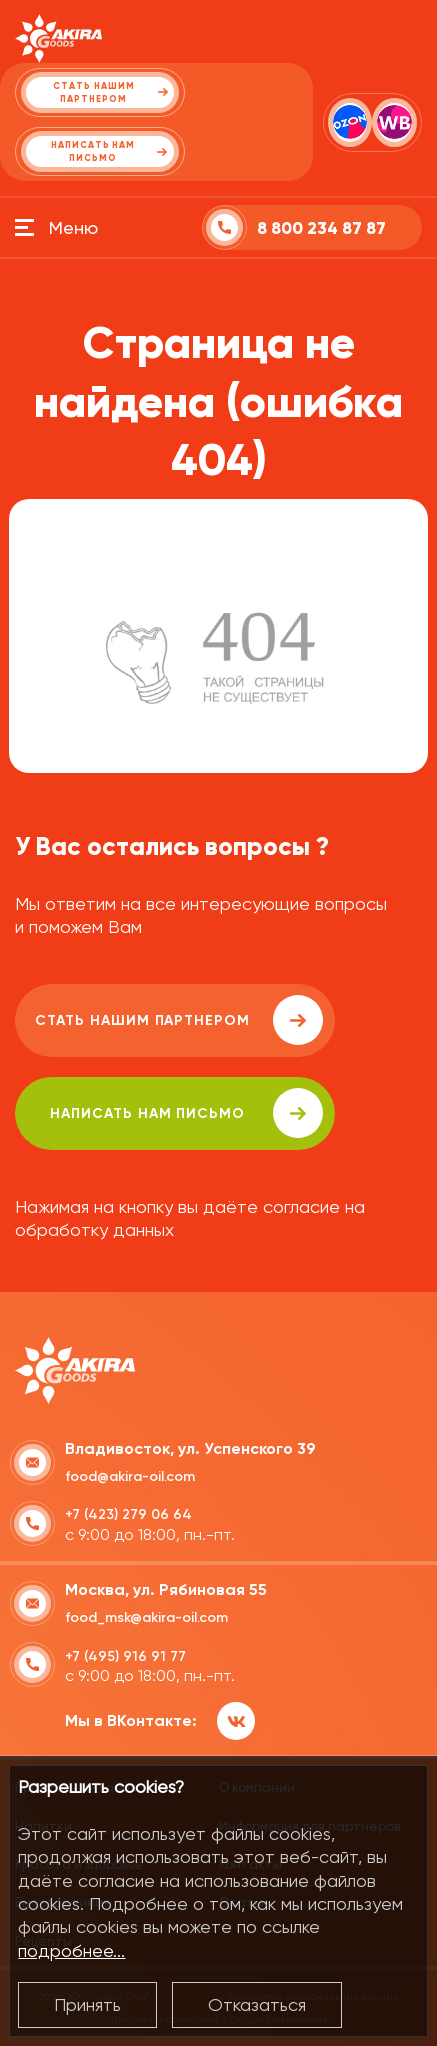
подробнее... (71, 1950)
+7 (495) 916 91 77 (125, 1656)
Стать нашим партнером (179, 1020)
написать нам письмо (186, 1113)
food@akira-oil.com (130, 1476)
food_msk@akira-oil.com (146, 1617)
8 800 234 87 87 (321, 228)
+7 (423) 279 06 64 (128, 1514)
